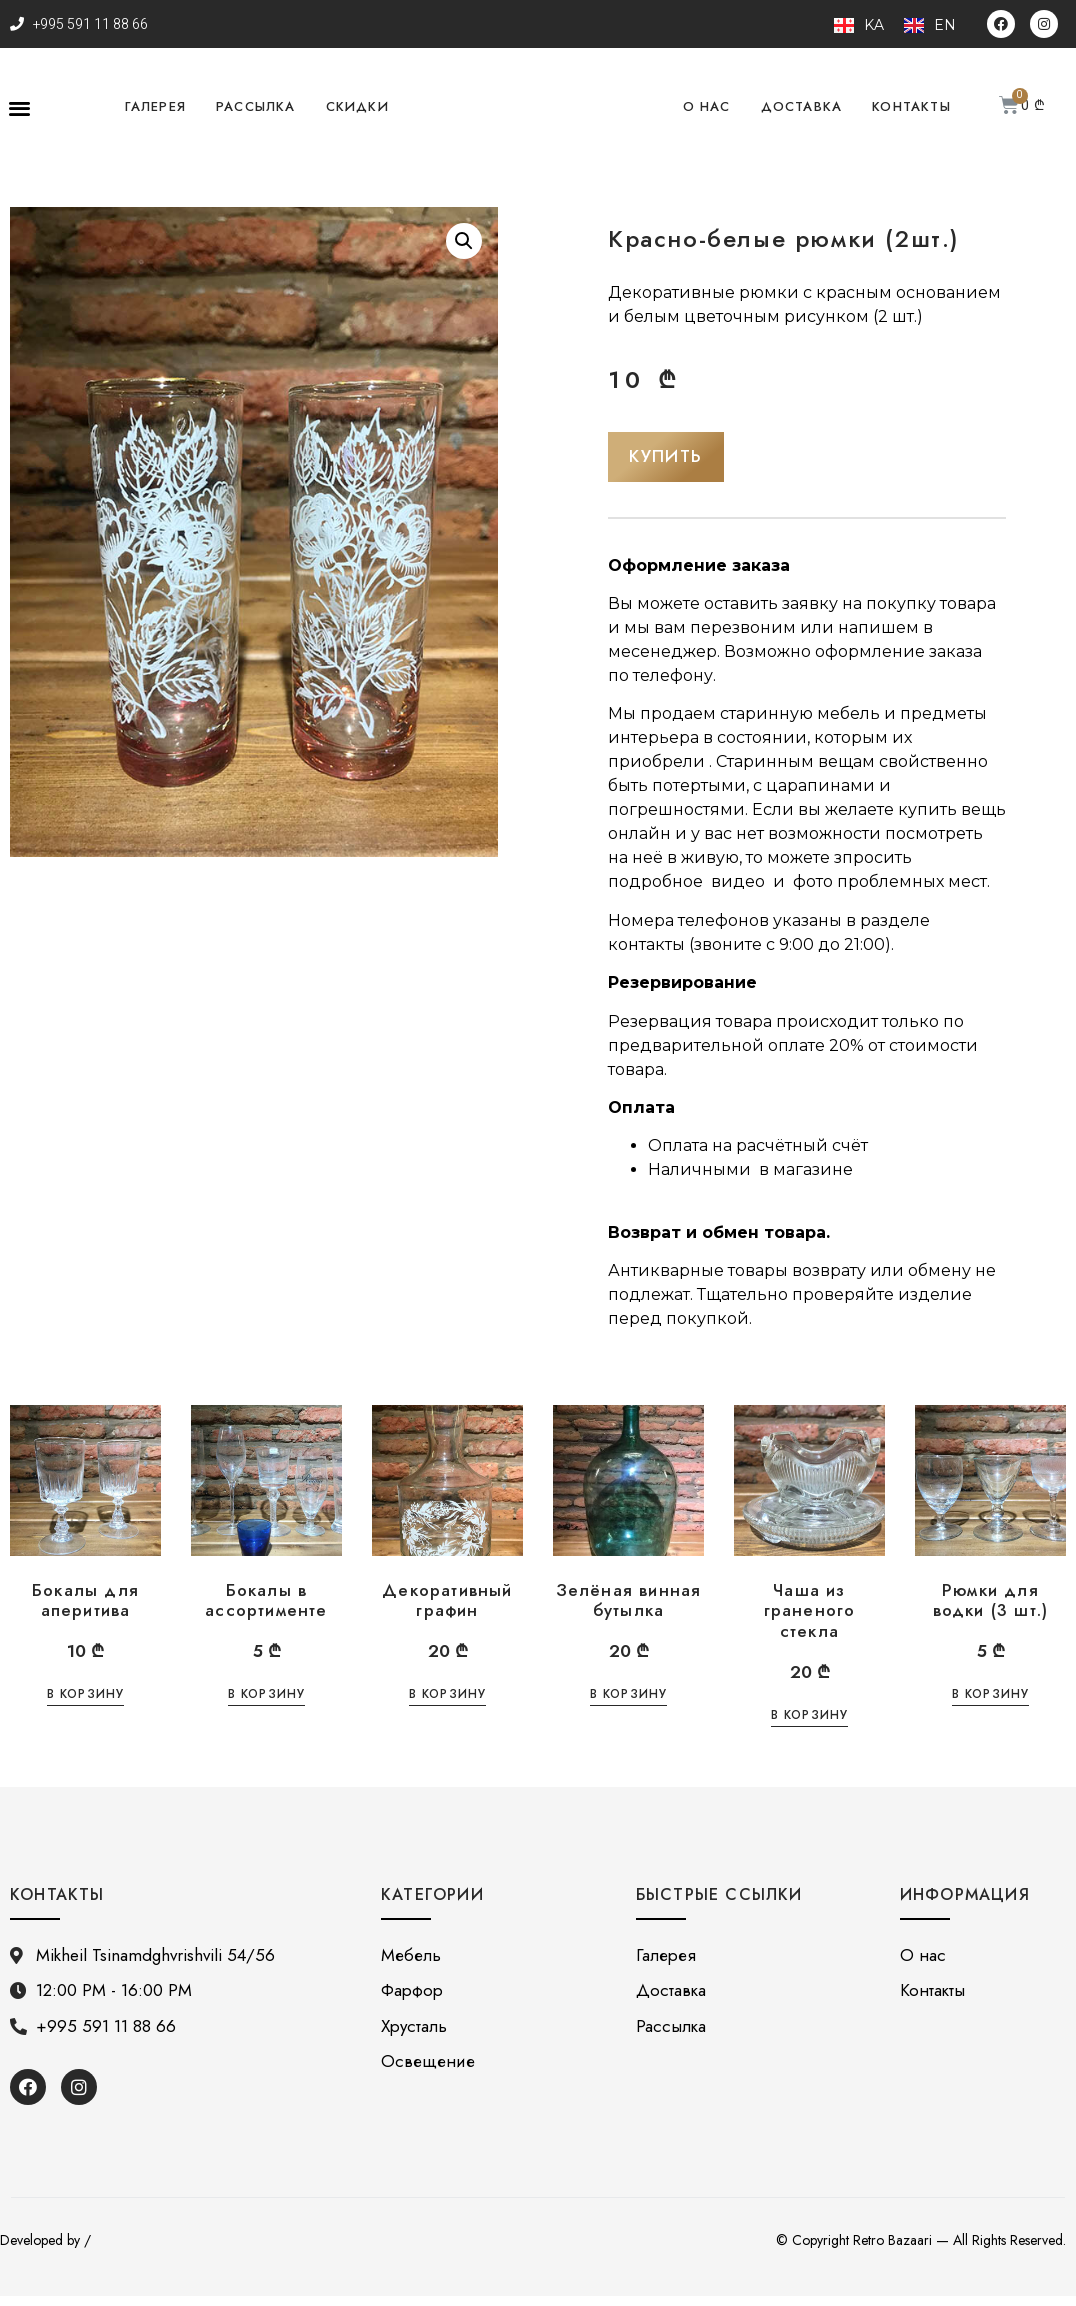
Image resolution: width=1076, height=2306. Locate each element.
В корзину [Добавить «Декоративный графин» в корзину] (448, 1706)
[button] (19, 107)
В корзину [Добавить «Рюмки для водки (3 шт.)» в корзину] (991, 1706)
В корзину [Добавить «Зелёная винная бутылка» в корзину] (629, 1706)
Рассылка (256, 106)
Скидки (357, 106)
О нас (707, 106)
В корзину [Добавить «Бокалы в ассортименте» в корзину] (267, 1706)
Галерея (155, 106)
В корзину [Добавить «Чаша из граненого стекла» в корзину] (810, 1726)
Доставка (802, 106)
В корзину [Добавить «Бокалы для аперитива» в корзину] (86, 1706)
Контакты (911, 106)
